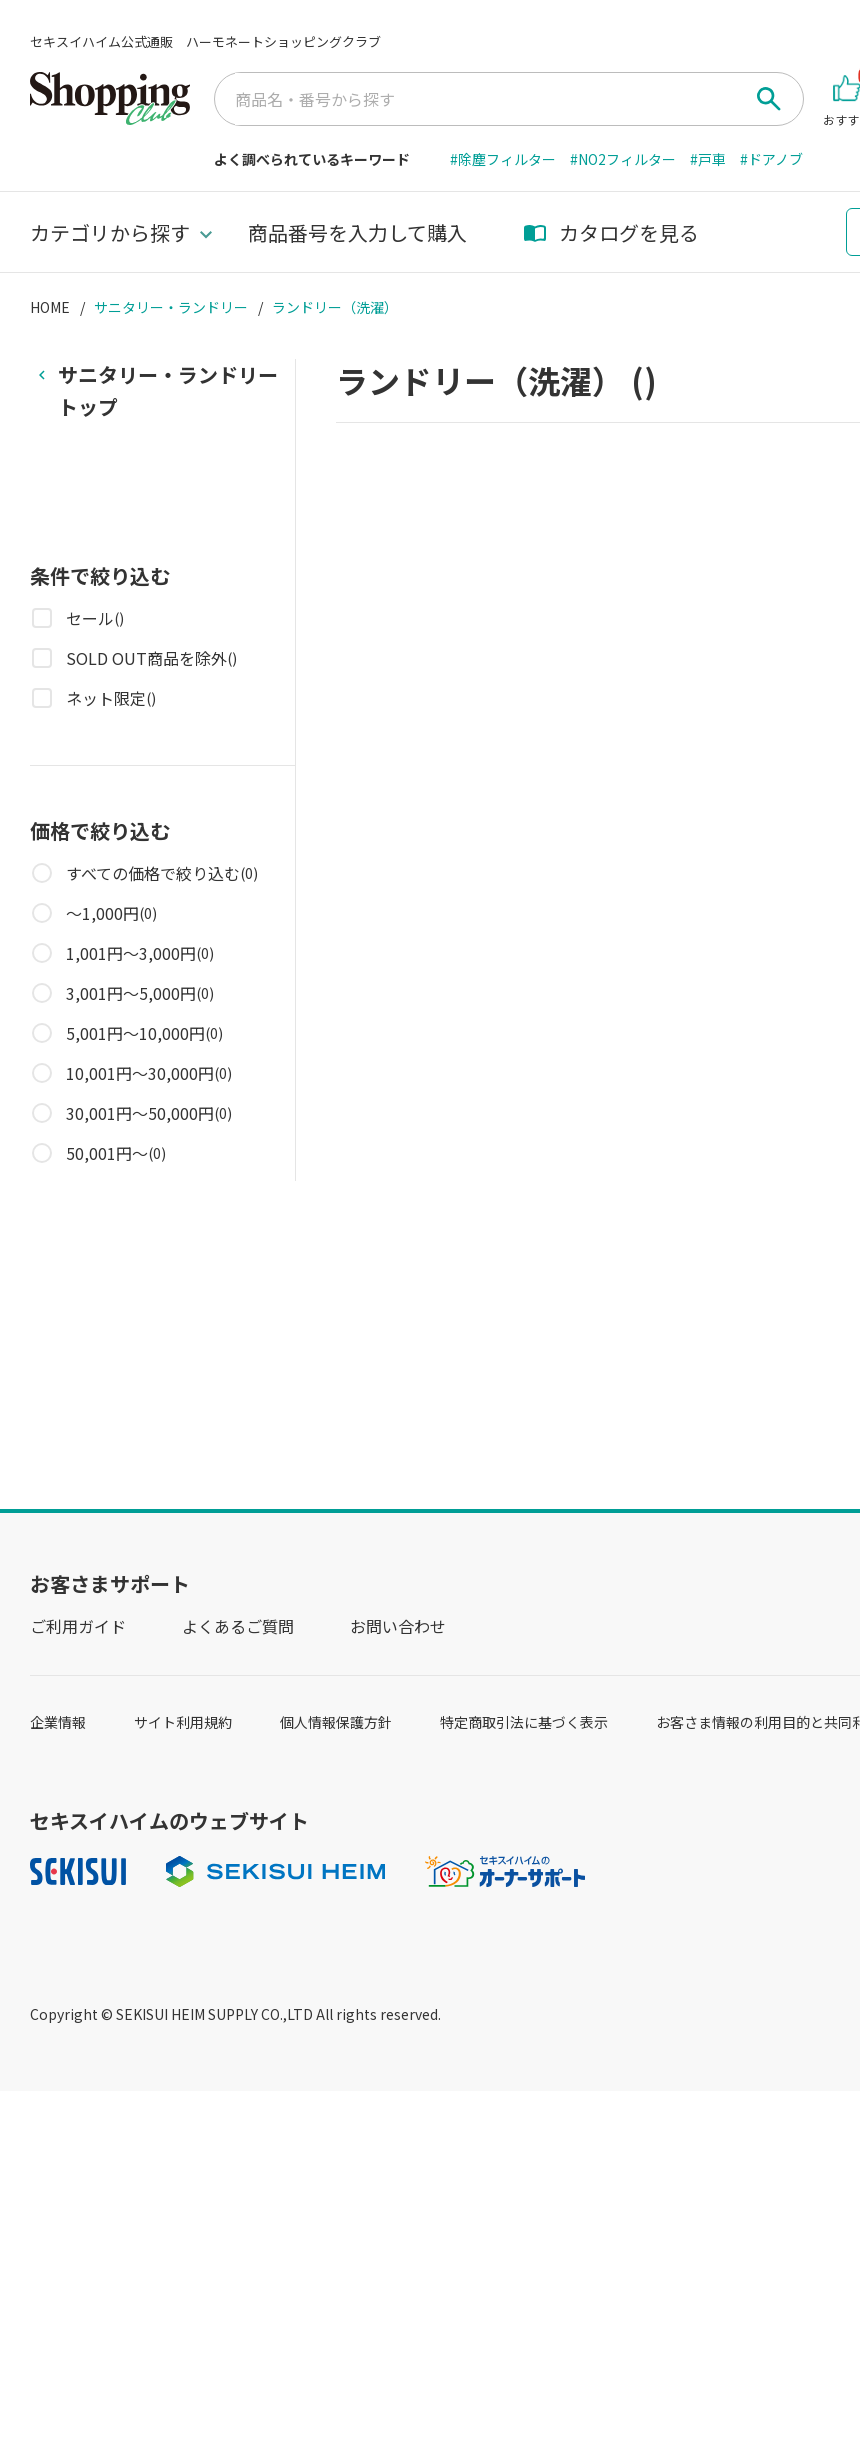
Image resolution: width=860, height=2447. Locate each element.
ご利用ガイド (78, 1626)
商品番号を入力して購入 (357, 232)
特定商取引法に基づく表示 (524, 1722)
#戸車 (708, 159)
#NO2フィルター (623, 159)
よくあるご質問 (238, 1626)
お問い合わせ (398, 1626)
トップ (168, 390)
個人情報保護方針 (336, 1722)
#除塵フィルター (503, 159)
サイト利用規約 (183, 1722)
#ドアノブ (771, 159)
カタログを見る (611, 232)
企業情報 (58, 1722)
